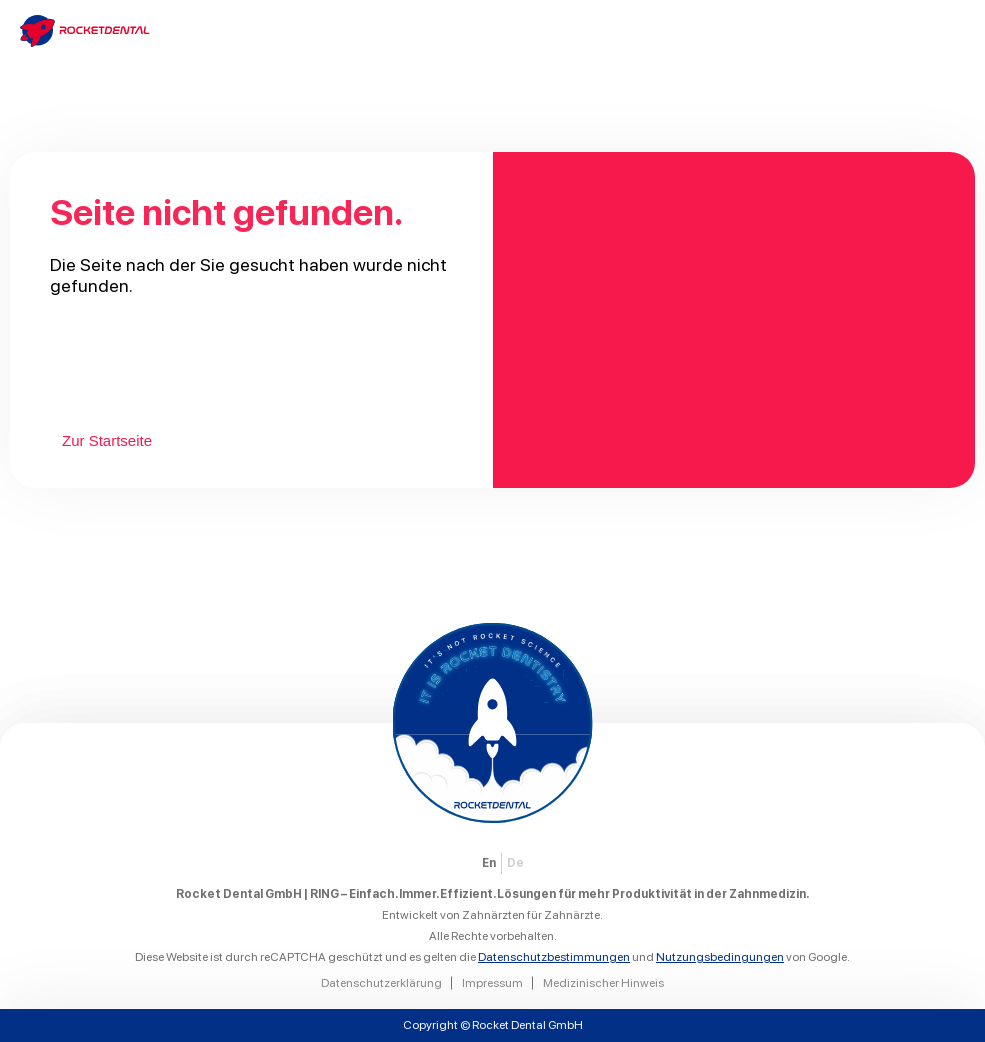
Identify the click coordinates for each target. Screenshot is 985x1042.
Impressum (492, 983)
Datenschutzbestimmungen (554, 957)
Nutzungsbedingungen (720, 957)
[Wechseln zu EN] (489, 863)
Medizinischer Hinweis (603, 983)
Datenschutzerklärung (381, 983)
